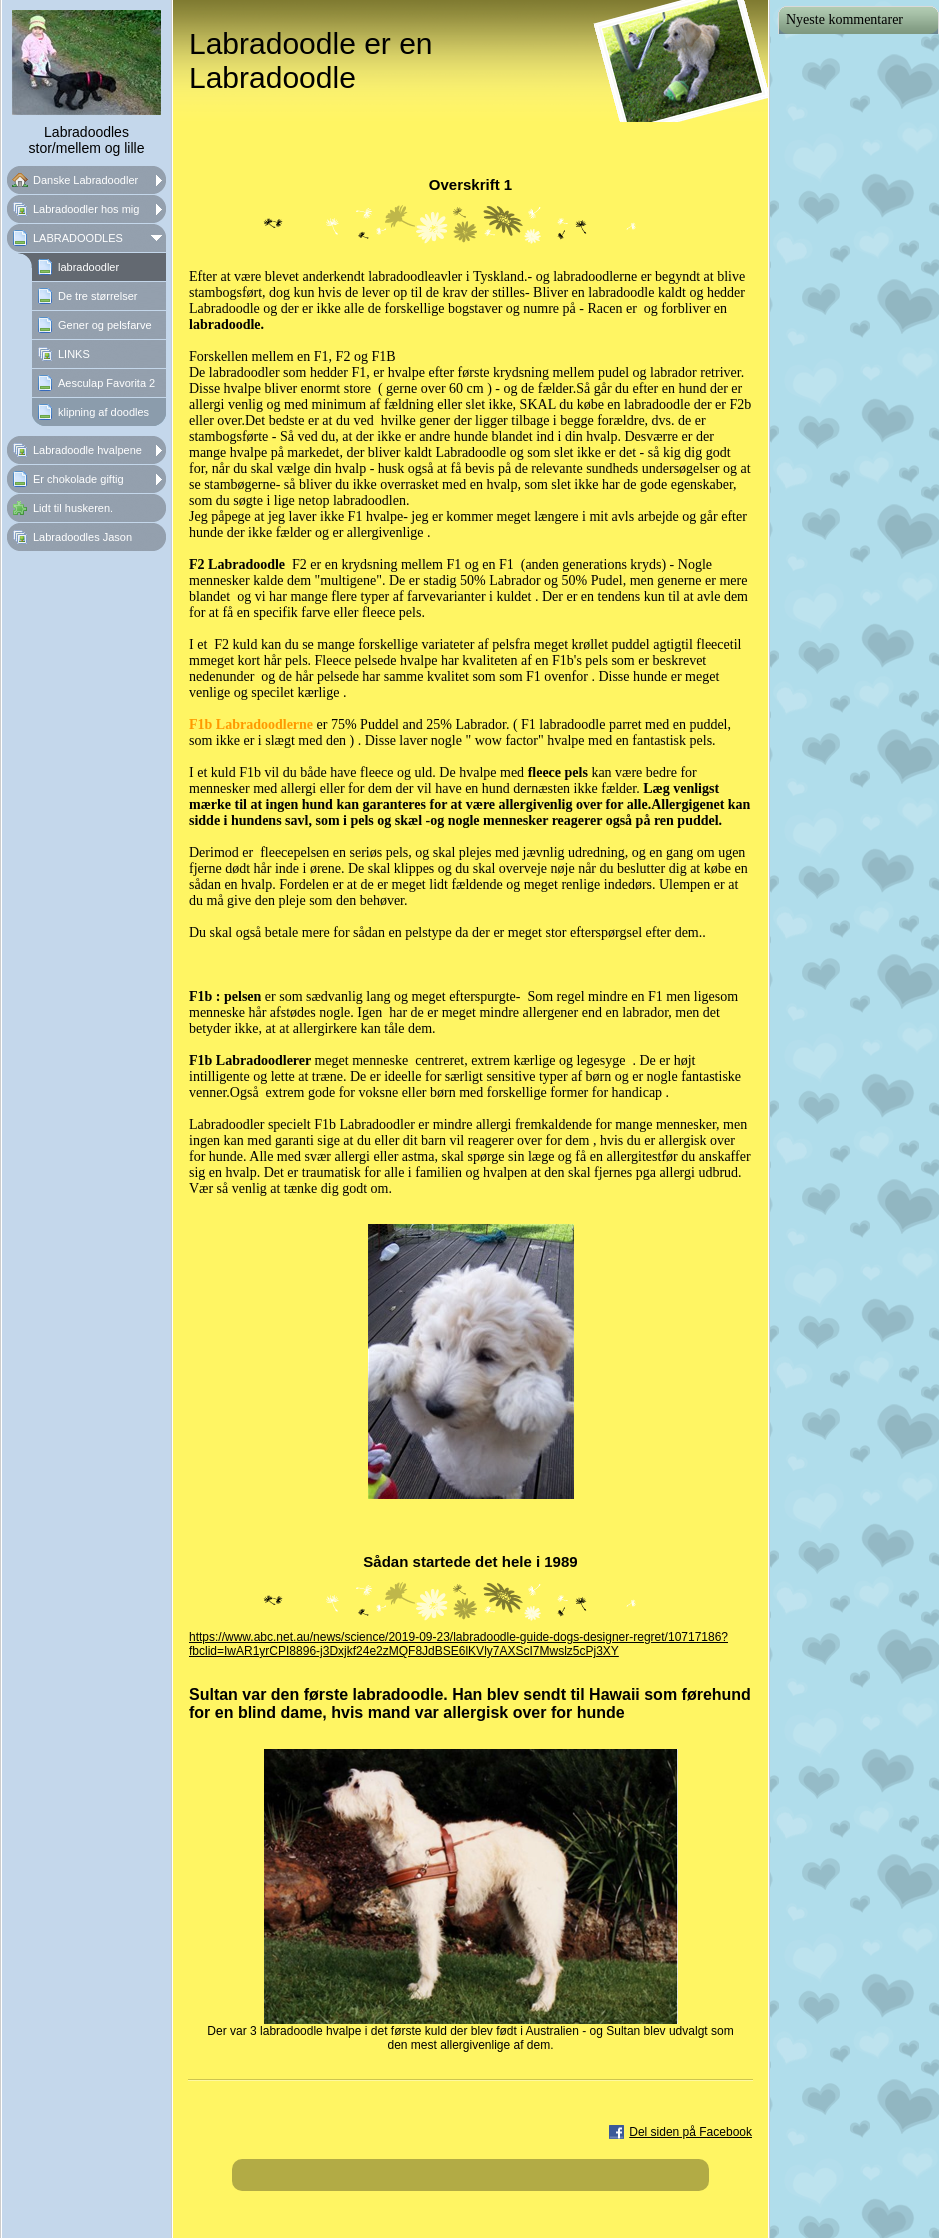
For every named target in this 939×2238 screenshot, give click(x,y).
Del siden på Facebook (690, 2132)
